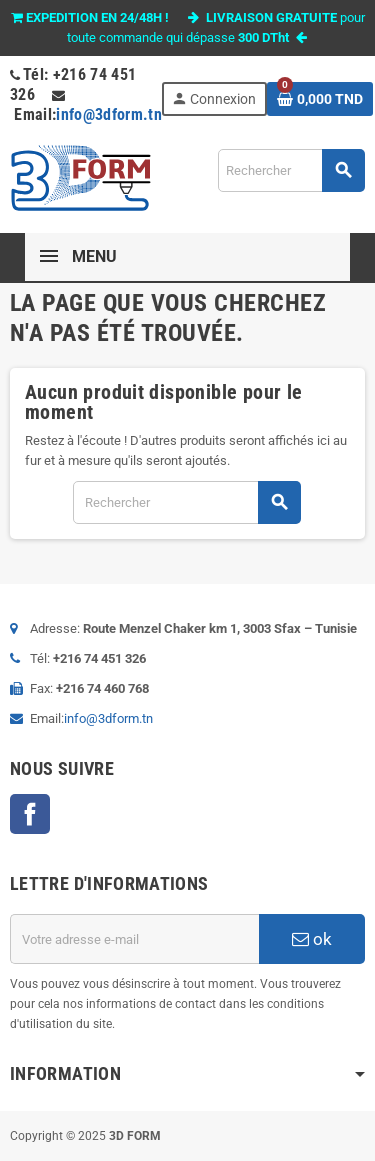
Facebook (30, 814)
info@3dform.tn (109, 114)
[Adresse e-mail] (134, 939)
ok (312, 939)
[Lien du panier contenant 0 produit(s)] (320, 99)
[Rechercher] (291, 170)
